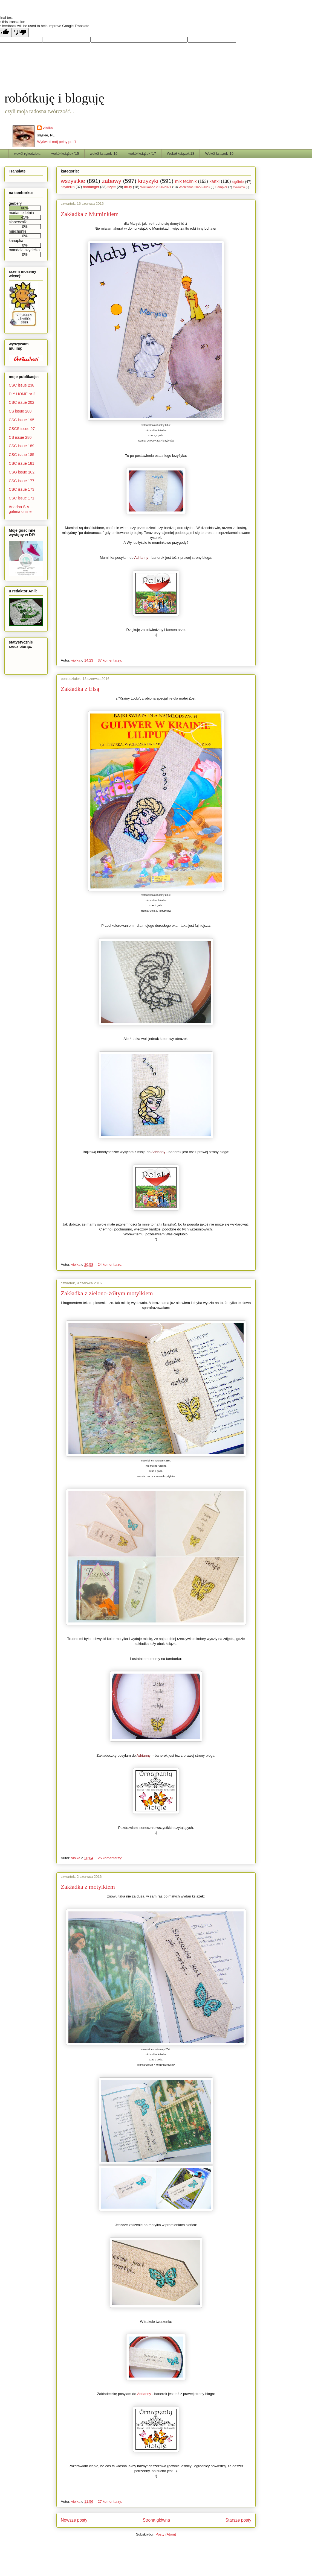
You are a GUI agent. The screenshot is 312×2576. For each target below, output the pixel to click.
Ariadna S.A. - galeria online (21, 509)
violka (48, 128)
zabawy (111, 181)
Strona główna (156, 2520)
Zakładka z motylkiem (88, 1886)
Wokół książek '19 (219, 153)
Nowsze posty (74, 2520)
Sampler (221, 187)
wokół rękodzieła (27, 153)
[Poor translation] (20, 32)
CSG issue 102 (21, 472)
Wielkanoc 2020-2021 (155, 187)
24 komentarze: (110, 1264)
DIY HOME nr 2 (22, 394)
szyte (112, 187)
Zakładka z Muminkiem (90, 213)
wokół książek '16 (103, 153)
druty (128, 187)
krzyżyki (148, 181)
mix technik (186, 181)
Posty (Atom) (165, 2534)
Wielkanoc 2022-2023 (194, 187)
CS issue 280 (20, 437)
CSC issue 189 (21, 446)
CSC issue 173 (21, 489)
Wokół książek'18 (180, 153)
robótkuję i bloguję (54, 98)
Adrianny (141, 557)
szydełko (68, 187)
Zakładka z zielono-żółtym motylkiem (107, 1293)
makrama (239, 187)
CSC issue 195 (21, 420)
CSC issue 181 (21, 463)
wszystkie (73, 181)
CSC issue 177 (21, 481)
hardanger (91, 187)
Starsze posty (238, 2520)
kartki (214, 181)
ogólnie (238, 182)
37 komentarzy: (110, 660)
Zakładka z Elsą (80, 688)
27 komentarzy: (110, 2501)
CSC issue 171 (21, 498)
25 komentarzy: (110, 1858)
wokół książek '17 (142, 153)
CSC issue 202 (21, 402)
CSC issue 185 (21, 454)
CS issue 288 (20, 411)
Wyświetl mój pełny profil (56, 142)
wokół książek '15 (65, 153)
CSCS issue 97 (22, 428)
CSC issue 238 (21, 385)
